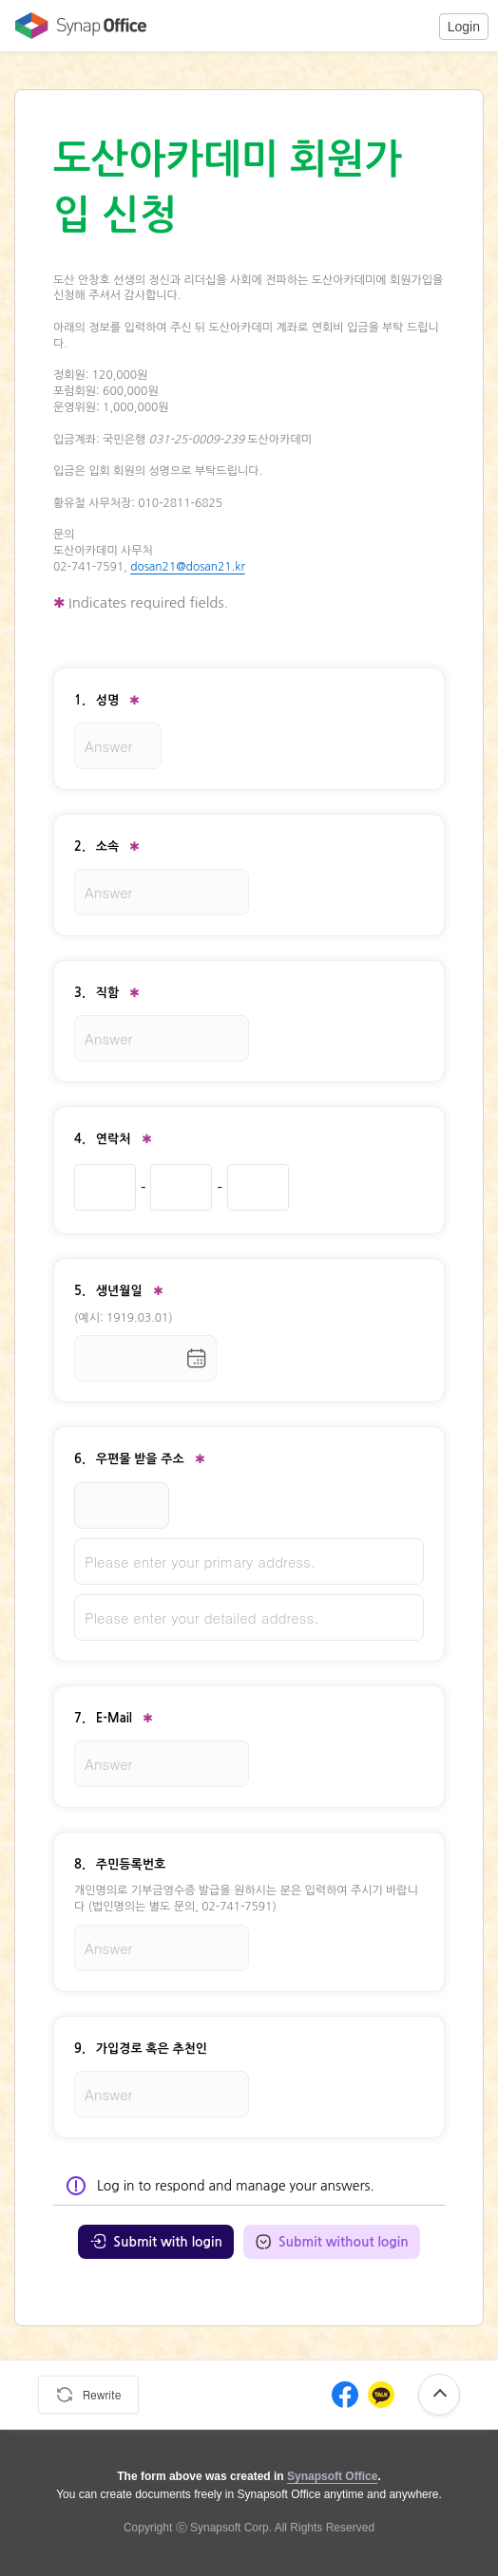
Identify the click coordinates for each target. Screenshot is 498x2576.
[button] (463, 26)
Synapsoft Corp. (231, 2527)
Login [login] (464, 26)
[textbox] (249, 424)
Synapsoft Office (332, 2476)
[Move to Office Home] (76, 25)
